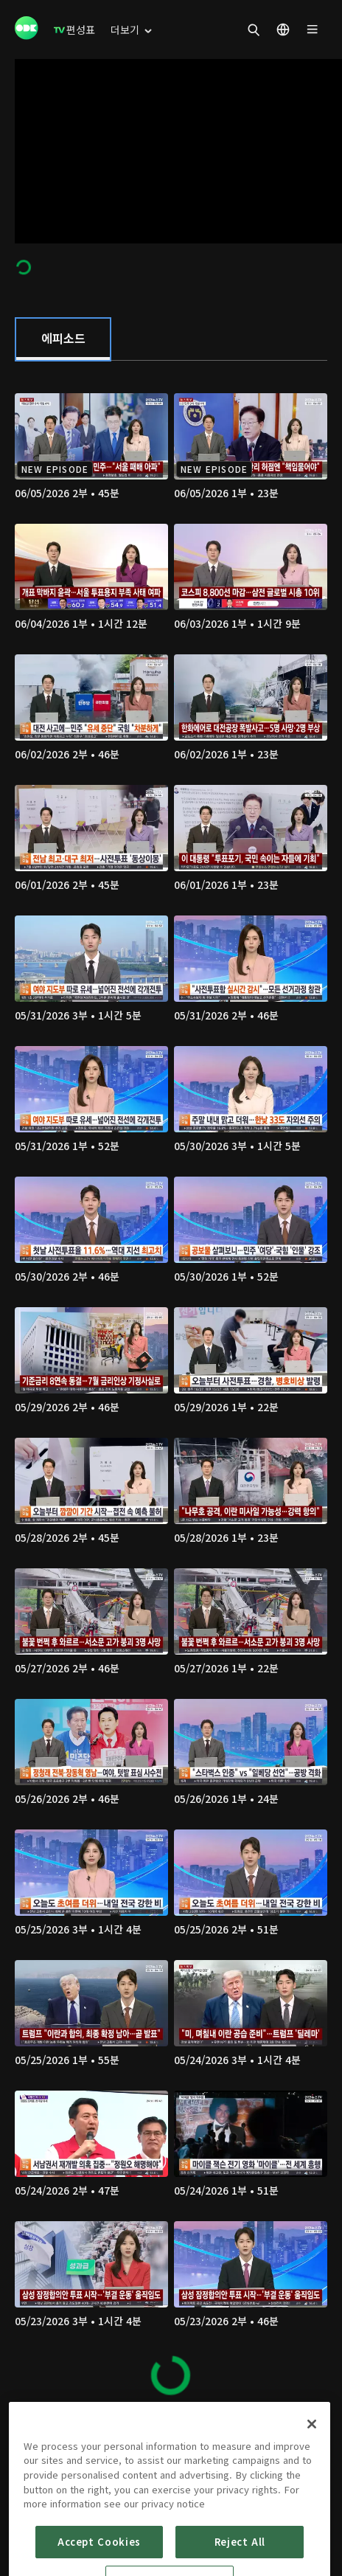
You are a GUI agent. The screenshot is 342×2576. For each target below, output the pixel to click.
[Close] (312, 2475)
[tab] (63, 339)
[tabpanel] (171, 1387)
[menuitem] (74, 29)
